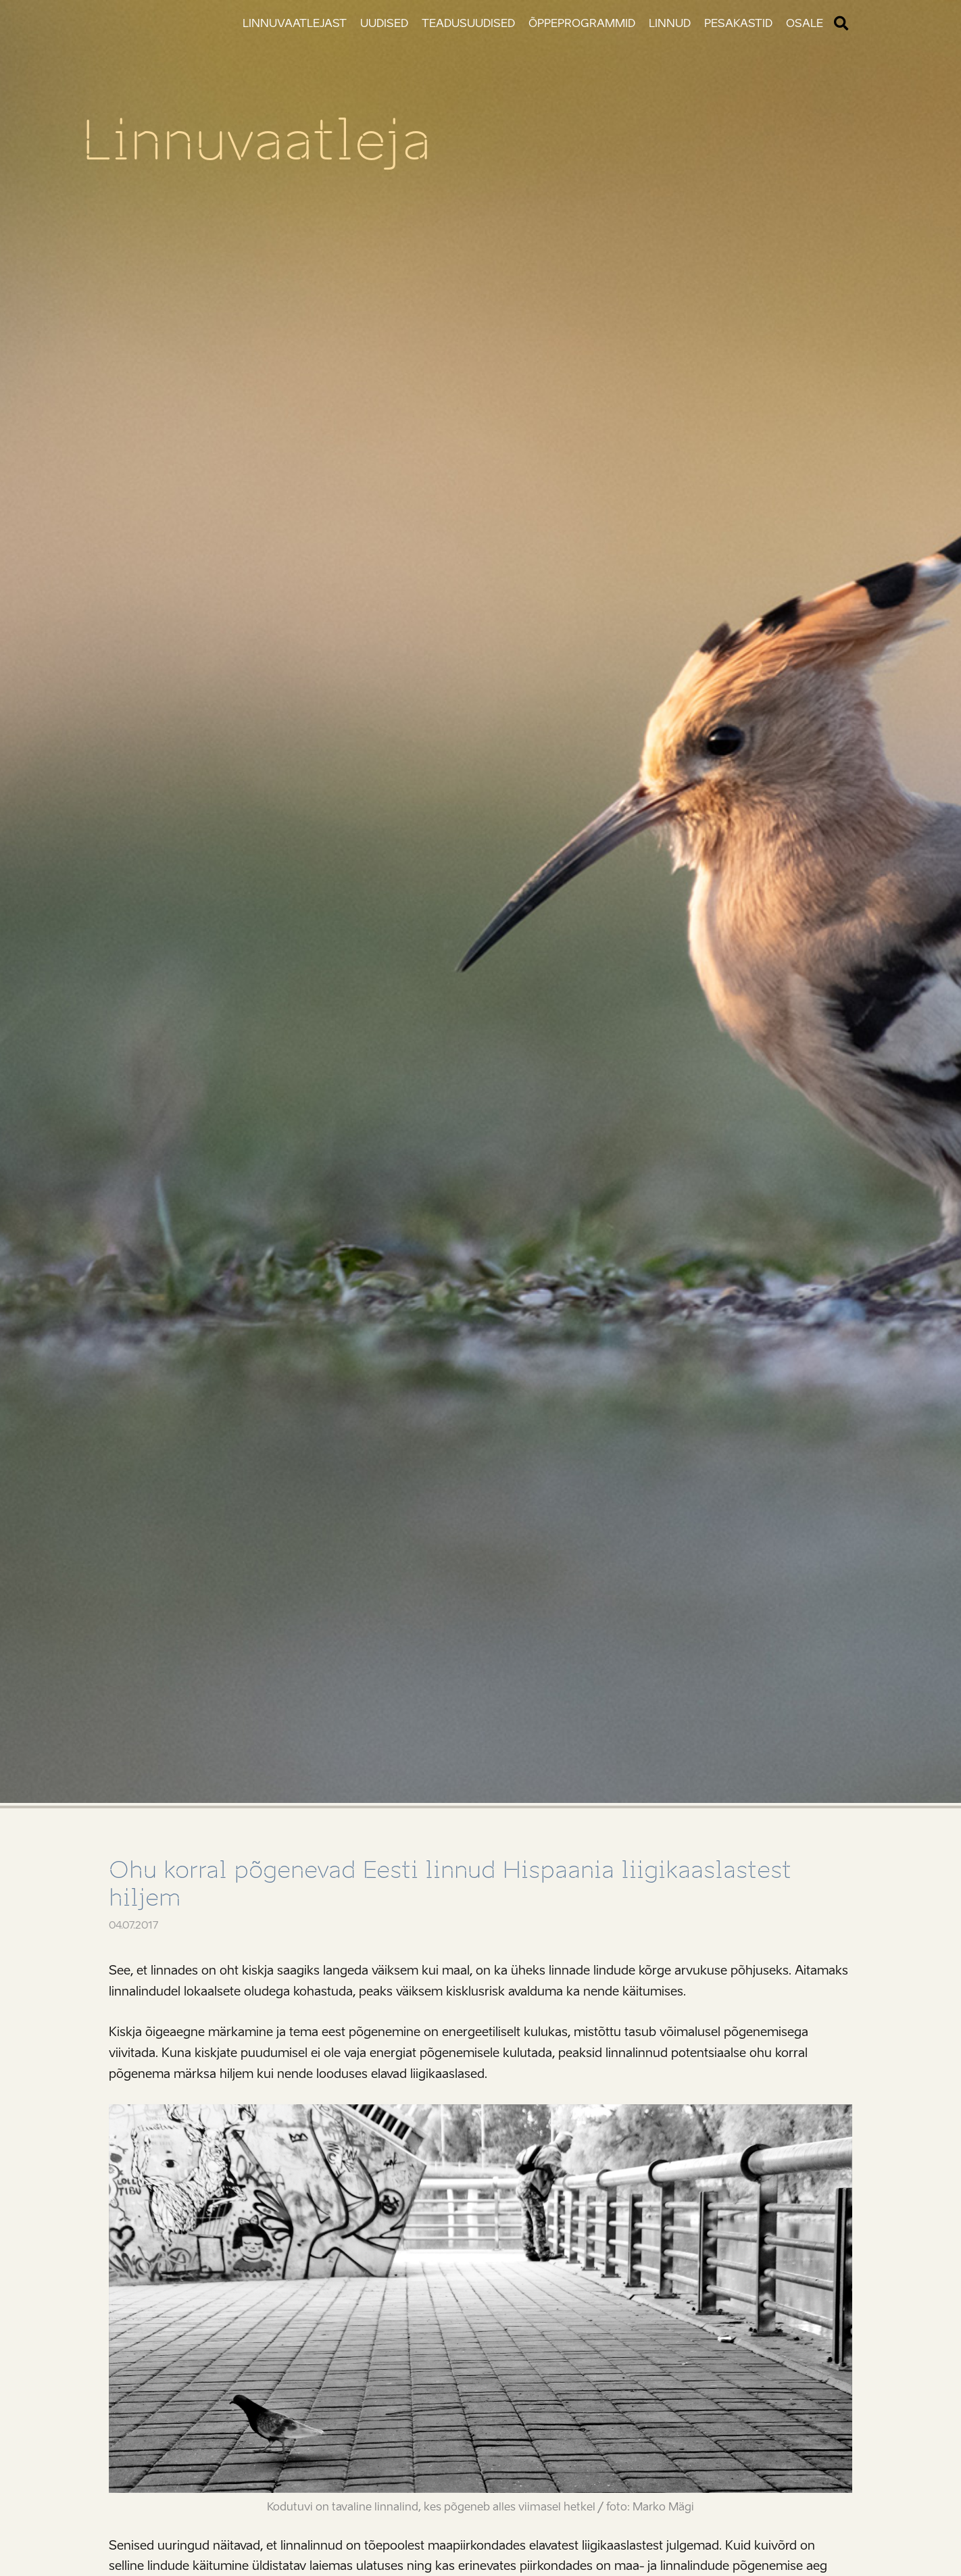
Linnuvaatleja (256, 140)
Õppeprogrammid (581, 23)
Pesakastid (738, 23)
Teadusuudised (468, 23)
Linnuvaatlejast (295, 23)
